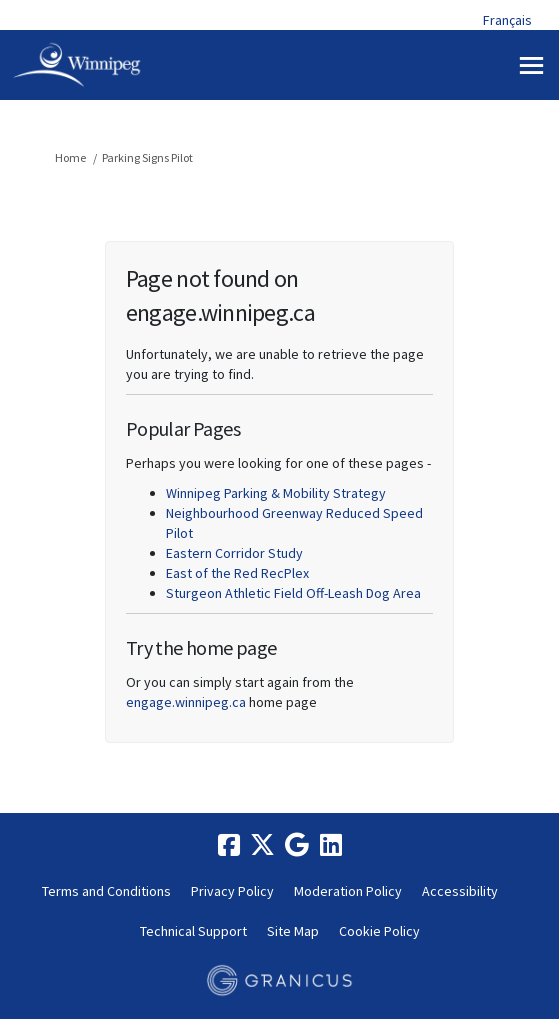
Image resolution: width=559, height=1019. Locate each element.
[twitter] (263, 845)
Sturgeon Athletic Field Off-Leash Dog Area (293, 593)
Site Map (293, 931)
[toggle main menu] (531, 65)
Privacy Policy (232, 891)
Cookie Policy (379, 931)
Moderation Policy (348, 891)
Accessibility (460, 891)
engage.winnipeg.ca (186, 702)
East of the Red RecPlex (237, 573)
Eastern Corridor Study (234, 553)
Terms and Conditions (106, 891)
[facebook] (229, 845)
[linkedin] (331, 845)
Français (507, 20)
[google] (297, 845)
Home (70, 157)
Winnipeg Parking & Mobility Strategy (276, 493)
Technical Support (193, 931)
